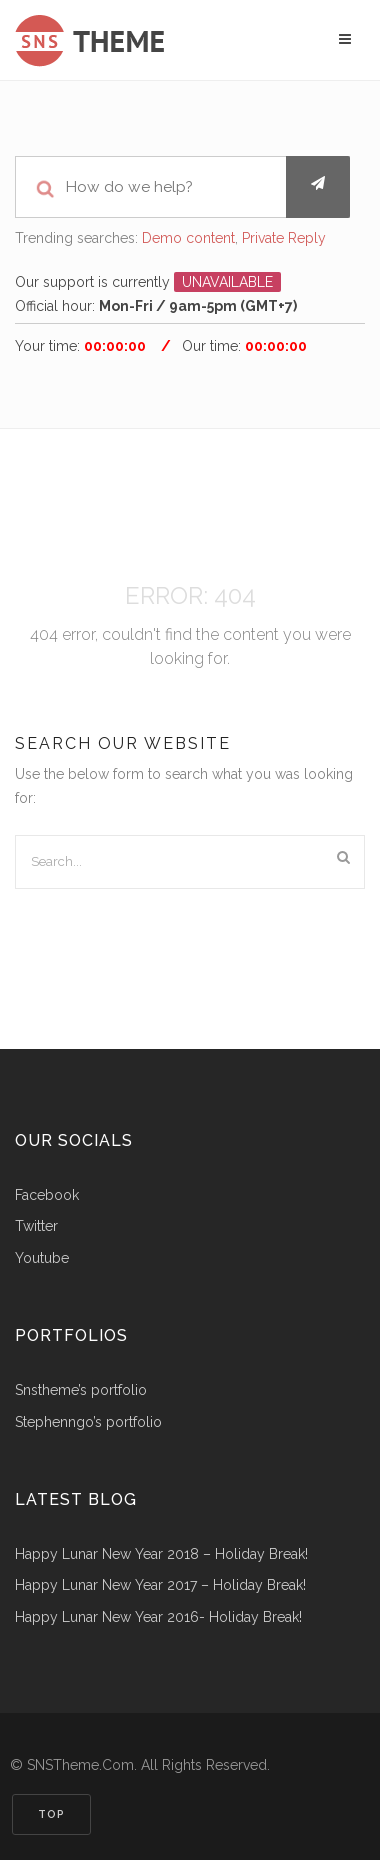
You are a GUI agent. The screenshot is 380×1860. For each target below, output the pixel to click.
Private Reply (284, 238)
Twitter (36, 1226)
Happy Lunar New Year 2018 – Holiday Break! (161, 1554)
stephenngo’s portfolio (88, 1422)
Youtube (42, 1258)
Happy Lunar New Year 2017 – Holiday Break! (160, 1585)
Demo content (188, 238)
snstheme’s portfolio (81, 1390)
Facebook (47, 1195)
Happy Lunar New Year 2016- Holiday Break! (158, 1617)
